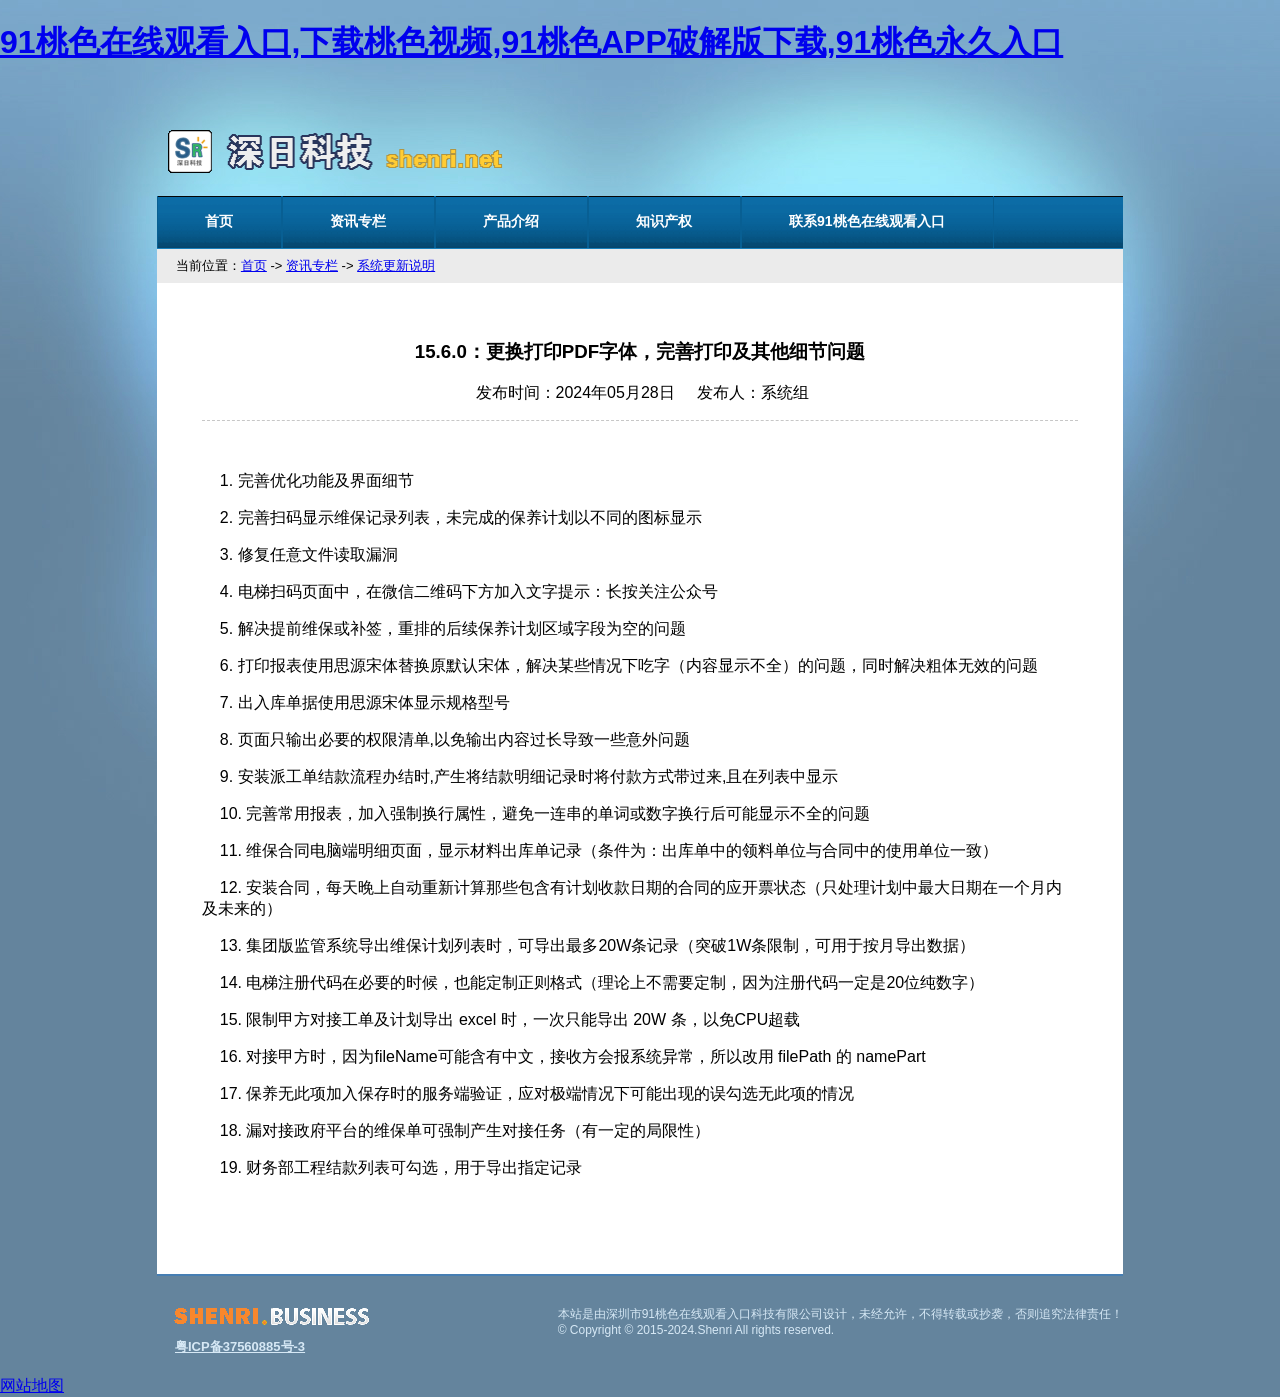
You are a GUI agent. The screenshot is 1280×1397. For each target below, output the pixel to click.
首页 (219, 221)
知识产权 (664, 221)
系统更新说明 (396, 265)
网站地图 (32, 1385)
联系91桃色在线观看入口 (867, 221)
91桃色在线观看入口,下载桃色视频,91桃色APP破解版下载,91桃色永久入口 (531, 42)
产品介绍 (511, 221)
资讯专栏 (358, 221)
